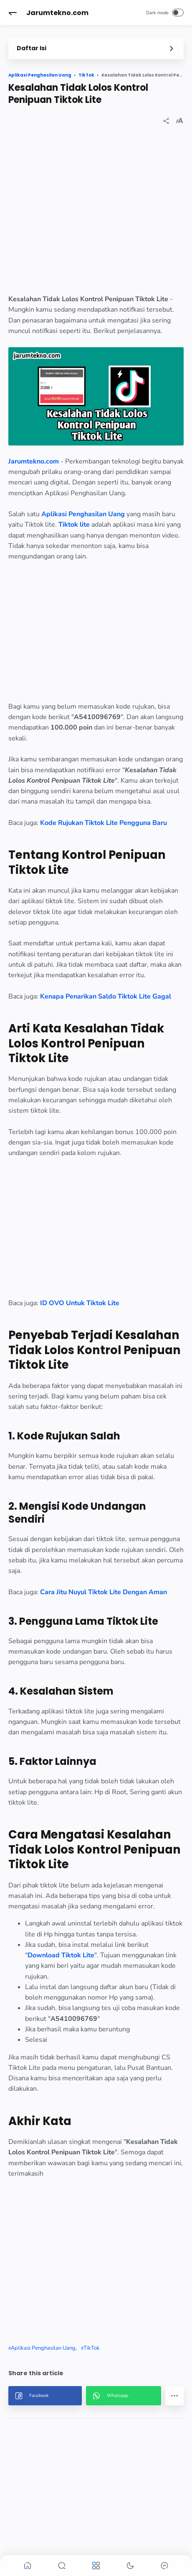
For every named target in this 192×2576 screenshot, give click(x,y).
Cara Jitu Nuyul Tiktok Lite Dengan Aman (103, 1592)
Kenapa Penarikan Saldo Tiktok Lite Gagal (105, 996)
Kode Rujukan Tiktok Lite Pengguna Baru (103, 822)
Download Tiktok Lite (61, 1955)
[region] (96, 216)
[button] (12, 12)
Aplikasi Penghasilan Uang (83, 514)
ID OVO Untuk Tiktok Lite (79, 1303)
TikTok (91, 2348)
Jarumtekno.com (57, 13)
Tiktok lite (74, 524)
